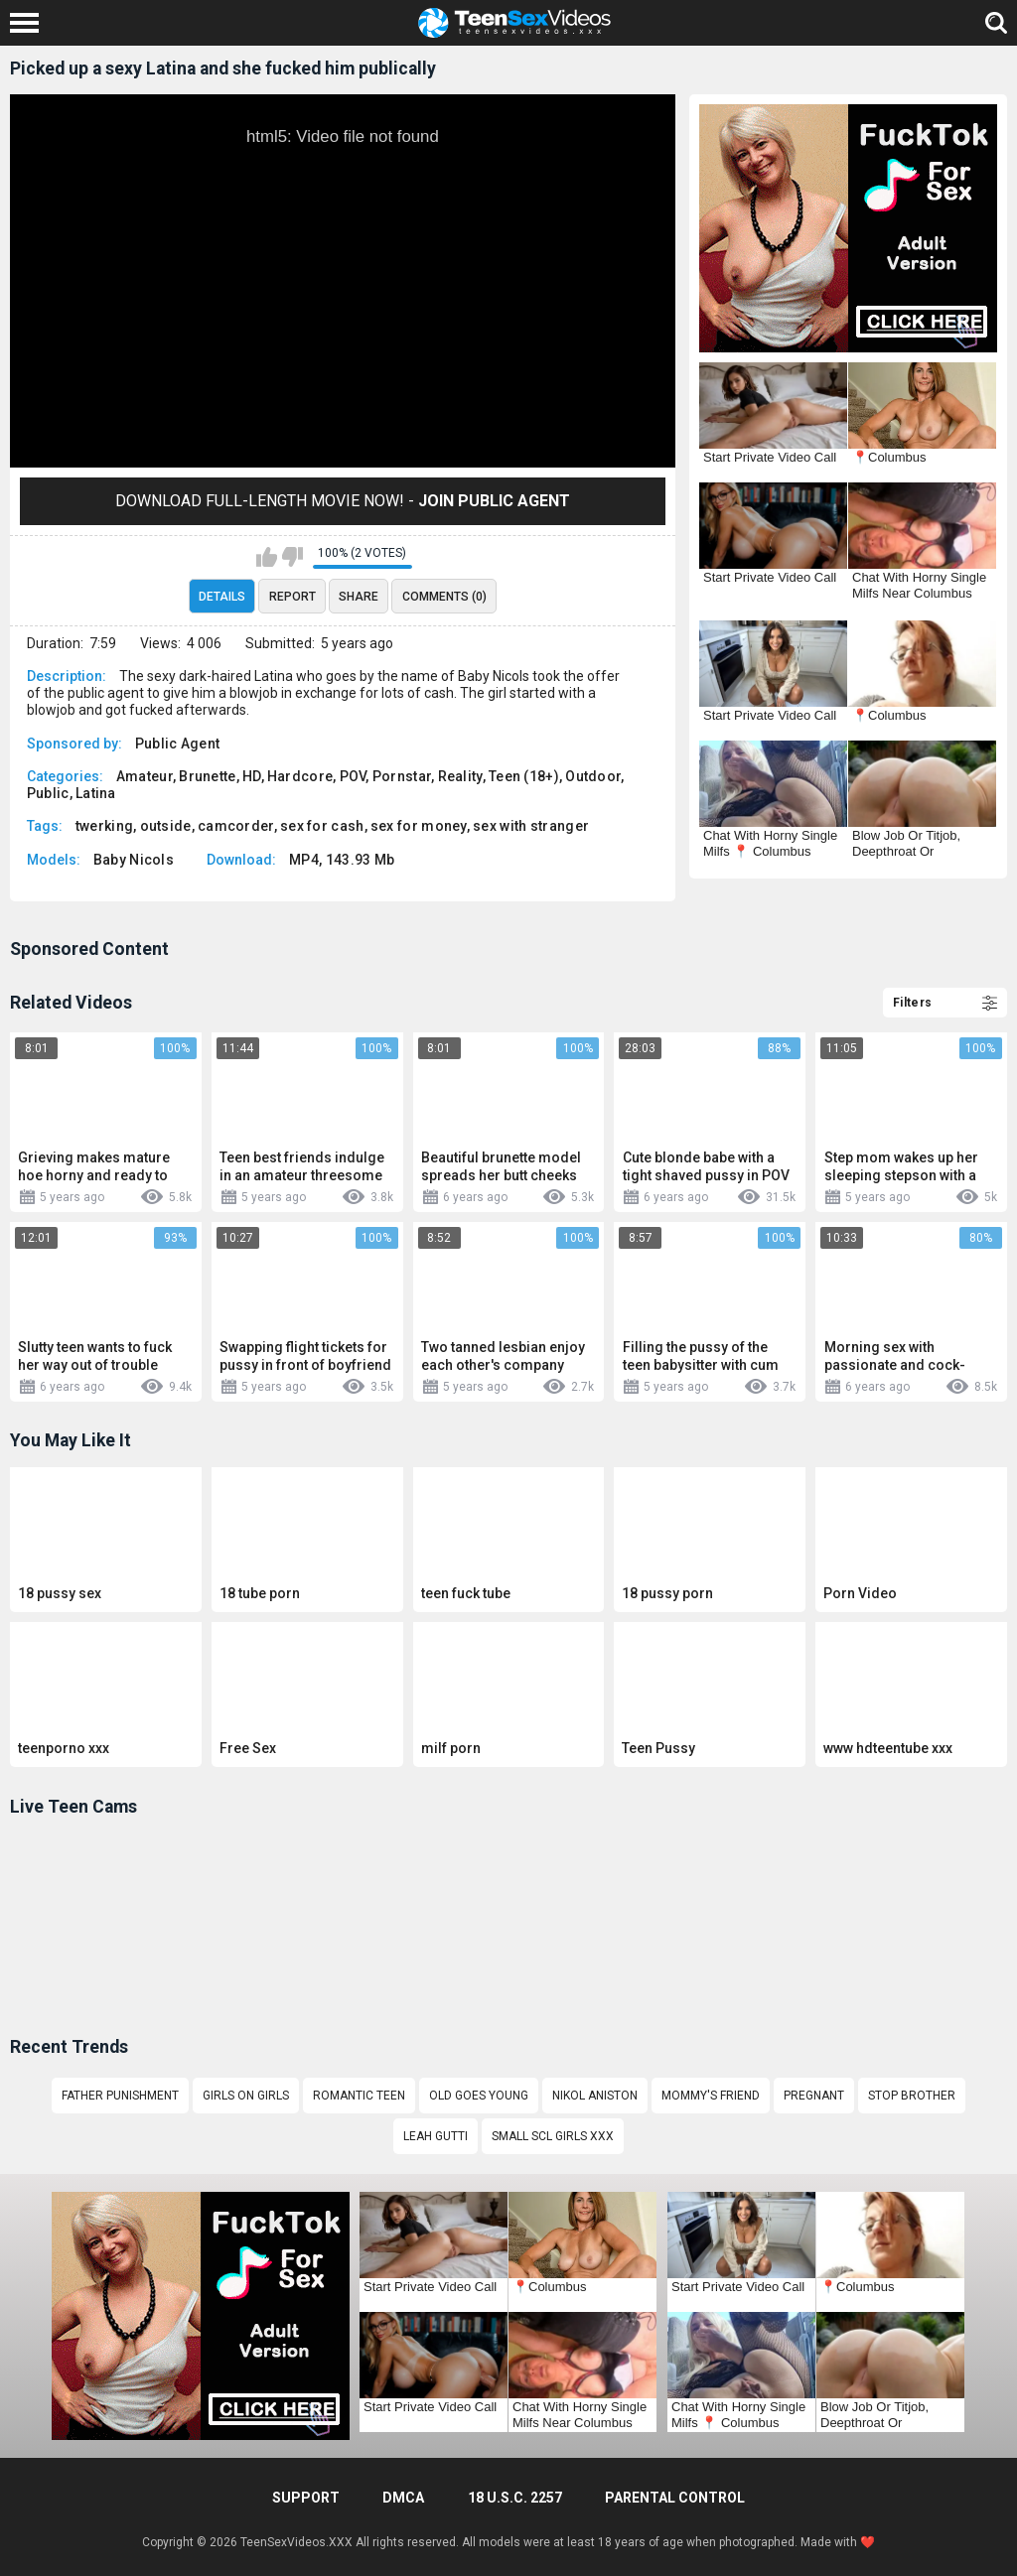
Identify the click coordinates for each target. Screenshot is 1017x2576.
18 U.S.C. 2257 (515, 2498)
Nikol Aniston (595, 2095)
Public (48, 793)
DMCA (403, 2498)
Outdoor (593, 776)
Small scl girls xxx (553, 2136)
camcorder (236, 826)
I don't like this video (292, 557)
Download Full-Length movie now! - (342, 500)
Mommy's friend (710, 2095)
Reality (460, 776)
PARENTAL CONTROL (675, 2498)
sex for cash (322, 826)
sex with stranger (531, 826)
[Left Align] (29, 23)
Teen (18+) (524, 776)
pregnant (814, 2095)
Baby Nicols (133, 860)
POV (353, 776)
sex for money (418, 826)
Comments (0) (444, 597)
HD (251, 776)
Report (292, 597)
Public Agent (177, 743)
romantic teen (359, 2095)
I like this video (266, 557)
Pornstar (401, 776)
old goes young (478, 2095)
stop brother (911, 2095)
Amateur (144, 776)
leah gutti (435, 2136)
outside (166, 826)
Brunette (207, 776)
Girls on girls (246, 2095)
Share (358, 597)
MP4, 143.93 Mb (341, 860)
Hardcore (300, 776)
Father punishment (120, 2095)
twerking (104, 826)
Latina (95, 793)
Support (306, 2498)
